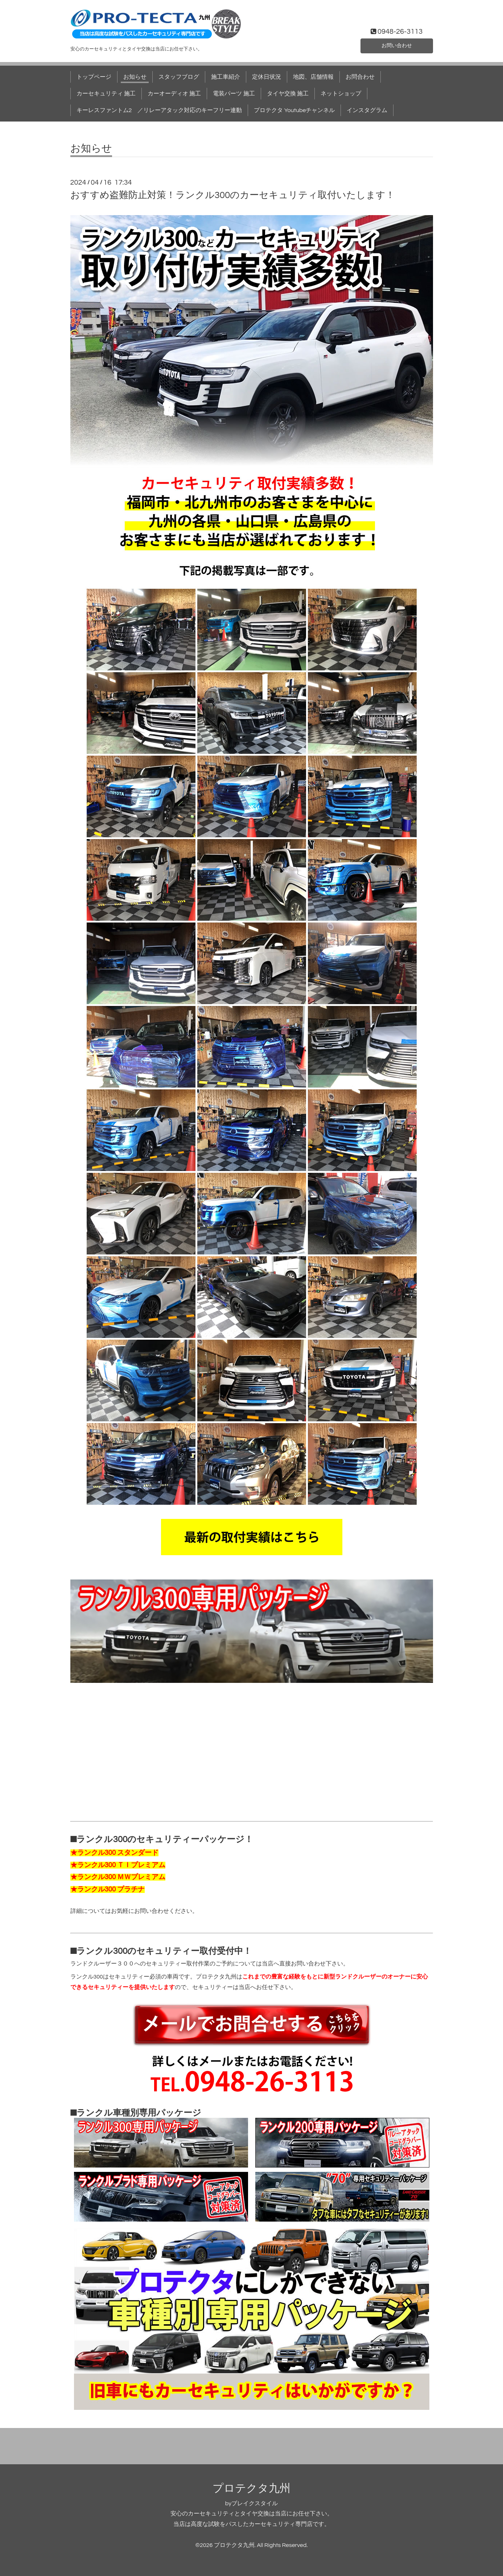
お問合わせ (360, 77)
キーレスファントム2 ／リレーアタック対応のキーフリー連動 (159, 110)
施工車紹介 (225, 77)
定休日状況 (266, 77)
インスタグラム (367, 110)
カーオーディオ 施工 (174, 93)
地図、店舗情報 (313, 77)
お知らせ (135, 77)
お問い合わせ (396, 45)
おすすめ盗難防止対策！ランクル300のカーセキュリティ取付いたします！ (232, 195)
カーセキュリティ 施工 (106, 93)
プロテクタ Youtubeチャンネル (294, 110)
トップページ (94, 77)
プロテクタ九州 (251, 2488)
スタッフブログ (178, 77)
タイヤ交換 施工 (288, 93)
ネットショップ (341, 93)
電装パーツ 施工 (234, 93)
